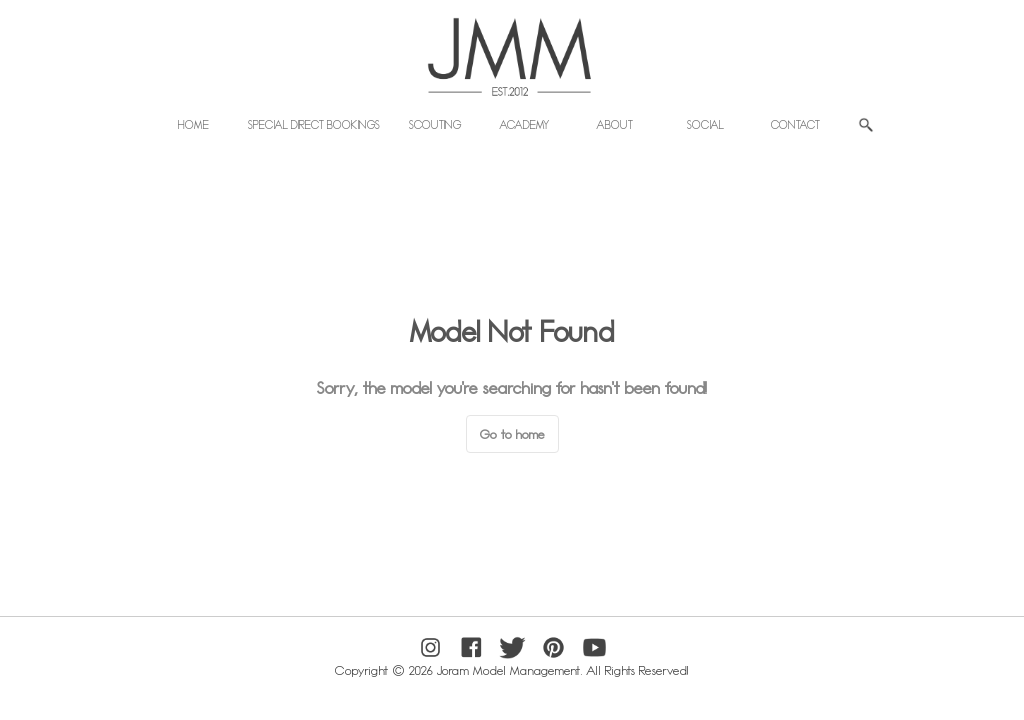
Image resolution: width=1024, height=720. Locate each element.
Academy (525, 124)
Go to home (512, 434)
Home (193, 124)
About (615, 124)
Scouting (435, 124)
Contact (795, 124)
